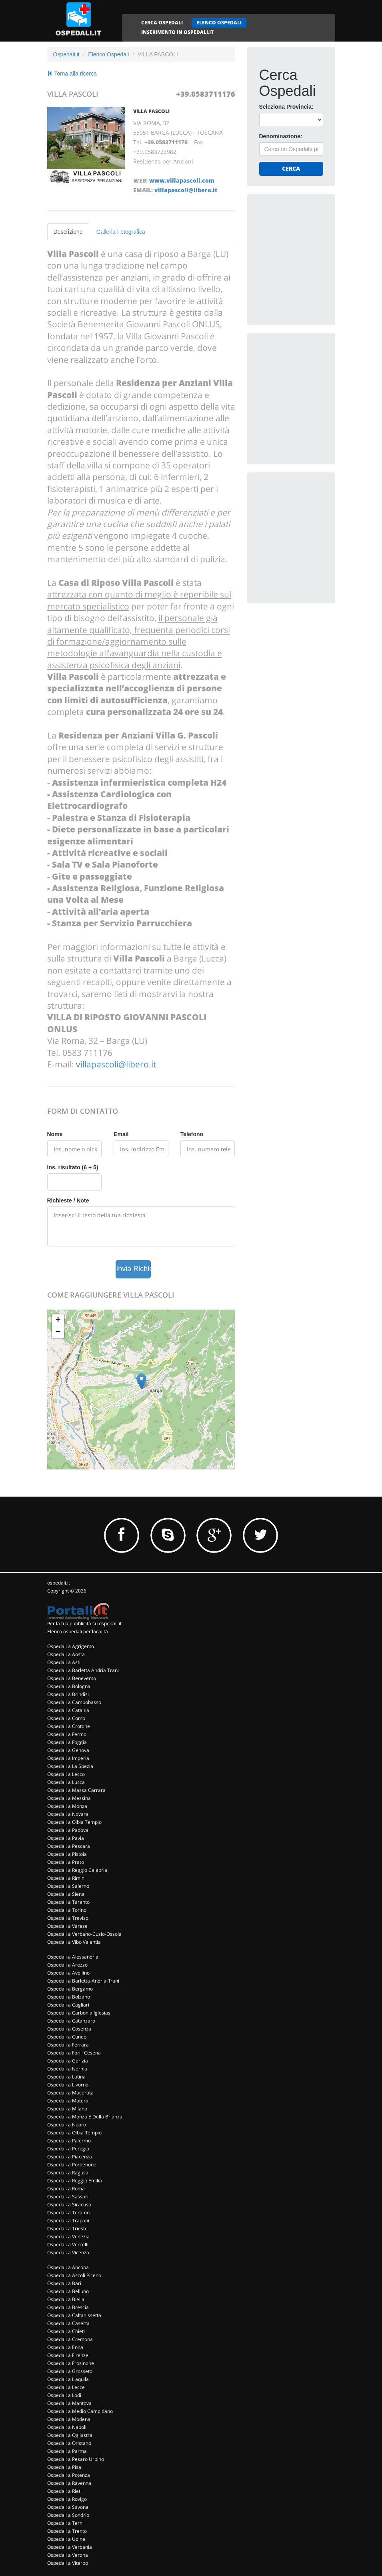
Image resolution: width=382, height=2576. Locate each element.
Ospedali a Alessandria (72, 1956)
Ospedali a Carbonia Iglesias (78, 2012)
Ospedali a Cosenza (69, 2028)
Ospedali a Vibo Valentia (74, 1942)
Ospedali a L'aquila (68, 2379)
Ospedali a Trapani (68, 2220)
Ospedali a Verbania (69, 2547)
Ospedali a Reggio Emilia (74, 2180)
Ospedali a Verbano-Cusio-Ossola (84, 1934)
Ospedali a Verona (67, 2555)
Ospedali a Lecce (66, 2387)
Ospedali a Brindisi (68, 1694)
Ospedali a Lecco (66, 1774)
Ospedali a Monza (67, 1806)
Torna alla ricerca (72, 73)
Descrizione (68, 232)
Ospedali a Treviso (67, 1918)
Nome (55, 1134)
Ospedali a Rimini (66, 1878)
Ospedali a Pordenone (71, 2164)
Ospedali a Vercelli (67, 2244)
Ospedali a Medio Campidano (80, 2411)
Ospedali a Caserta (68, 2323)
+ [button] (57, 1320)
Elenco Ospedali (108, 54)
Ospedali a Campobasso (74, 1702)
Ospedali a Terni (65, 2523)
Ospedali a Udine (66, 2539)
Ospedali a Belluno (68, 2291)
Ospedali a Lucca (66, 1782)
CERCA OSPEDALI (162, 22)
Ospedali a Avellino (68, 1972)
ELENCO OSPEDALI (219, 22)
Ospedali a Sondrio (68, 2515)
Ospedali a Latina (66, 2076)
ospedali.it (58, 1582)
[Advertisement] (319, 256)
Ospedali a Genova (68, 1750)
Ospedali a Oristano (69, 2443)
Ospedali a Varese (67, 1926)
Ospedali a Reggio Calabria (77, 1870)
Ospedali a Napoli (66, 2427)
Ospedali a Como (66, 1718)
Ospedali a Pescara (68, 1846)
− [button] (57, 1332)
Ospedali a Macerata (70, 2092)
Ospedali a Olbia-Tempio (74, 2132)
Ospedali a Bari (64, 2283)
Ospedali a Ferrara (68, 2044)
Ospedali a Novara (67, 1814)
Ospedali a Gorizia (67, 2060)
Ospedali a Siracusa (69, 2204)
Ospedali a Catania (68, 1710)
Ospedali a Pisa (64, 2467)
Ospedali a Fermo (66, 1734)
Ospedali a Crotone (68, 1726)
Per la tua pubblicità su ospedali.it (84, 1623)
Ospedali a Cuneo (66, 2036)
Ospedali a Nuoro (66, 2124)
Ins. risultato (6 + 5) (72, 1167)
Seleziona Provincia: (286, 107)
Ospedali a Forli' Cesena (74, 2052)
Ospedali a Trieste (67, 2228)
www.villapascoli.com (181, 180)
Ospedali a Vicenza (68, 2252)
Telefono (191, 1134)
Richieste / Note (68, 1200)
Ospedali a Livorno (67, 2084)
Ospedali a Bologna (68, 1686)
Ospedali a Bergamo (70, 1988)
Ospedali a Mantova (69, 2403)
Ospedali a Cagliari (68, 2004)
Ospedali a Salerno (68, 1886)
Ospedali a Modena (68, 2419)
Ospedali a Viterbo (67, 2563)
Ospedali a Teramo (68, 2212)
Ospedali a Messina (69, 1798)
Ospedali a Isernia (67, 2068)
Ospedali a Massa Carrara (76, 1790)
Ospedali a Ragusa (67, 2172)
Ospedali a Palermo (69, 2140)
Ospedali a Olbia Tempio (74, 1822)
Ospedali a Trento (67, 2531)
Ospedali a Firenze (67, 2355)
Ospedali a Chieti (66, 2331)
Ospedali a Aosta (66, 1654)
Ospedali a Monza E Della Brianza (84, 2116)
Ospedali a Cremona (70, 2339)
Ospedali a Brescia (68, 2307)
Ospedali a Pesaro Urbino (75, 2459)
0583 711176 (87, 1052)
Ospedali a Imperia (68, 1758)
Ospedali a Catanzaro (71, 2020)
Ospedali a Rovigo (67, 2499)
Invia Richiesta (133, 1269)
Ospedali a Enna (65, 2347)
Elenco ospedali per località (77, 1631)
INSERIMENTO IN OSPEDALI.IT (177, 32)
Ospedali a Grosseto (69, 2371)
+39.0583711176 (205, 94)
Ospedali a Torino (66, 1910)
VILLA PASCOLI (151, 111)
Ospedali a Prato (65, 1862)
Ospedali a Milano (67, 2108)
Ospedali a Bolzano (68, 1996)
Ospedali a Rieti (64, 2491)
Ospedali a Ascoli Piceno (74, 2275)
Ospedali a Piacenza (69, 2156)
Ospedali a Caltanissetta (74, 2315)
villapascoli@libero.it (185, 190)
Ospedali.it (66, 54)
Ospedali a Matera (67, 2100)
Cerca (291, 168)
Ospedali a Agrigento (70, 1646)
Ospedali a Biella (65, 2299)
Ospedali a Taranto (68, 1902)
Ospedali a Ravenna (69, 2483)
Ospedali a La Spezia (70, 1766)
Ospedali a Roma (66, 2188)
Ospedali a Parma (67, 2451)
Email (121, 1134)
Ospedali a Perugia (68, 2148)
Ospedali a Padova (67, 1830)
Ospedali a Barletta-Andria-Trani (83, 1980)
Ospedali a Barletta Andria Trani (83, 1670)
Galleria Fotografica (120, 232)
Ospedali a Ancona (68, 2267)
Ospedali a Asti (63, 1662)
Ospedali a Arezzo (67, 1964)
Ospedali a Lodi (64, 2395)
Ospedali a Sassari (67, 2196)
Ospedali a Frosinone (70, 2363)
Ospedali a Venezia (68, 2236)
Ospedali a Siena (65, 1894)
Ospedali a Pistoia (67, 1854)
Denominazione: (280, 136)
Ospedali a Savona (67, 2507)
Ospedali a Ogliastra (69, 2435)
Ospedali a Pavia (65, 1838)
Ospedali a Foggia (67, 1742)
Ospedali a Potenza (68, 2475)
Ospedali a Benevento (71, 1678)
